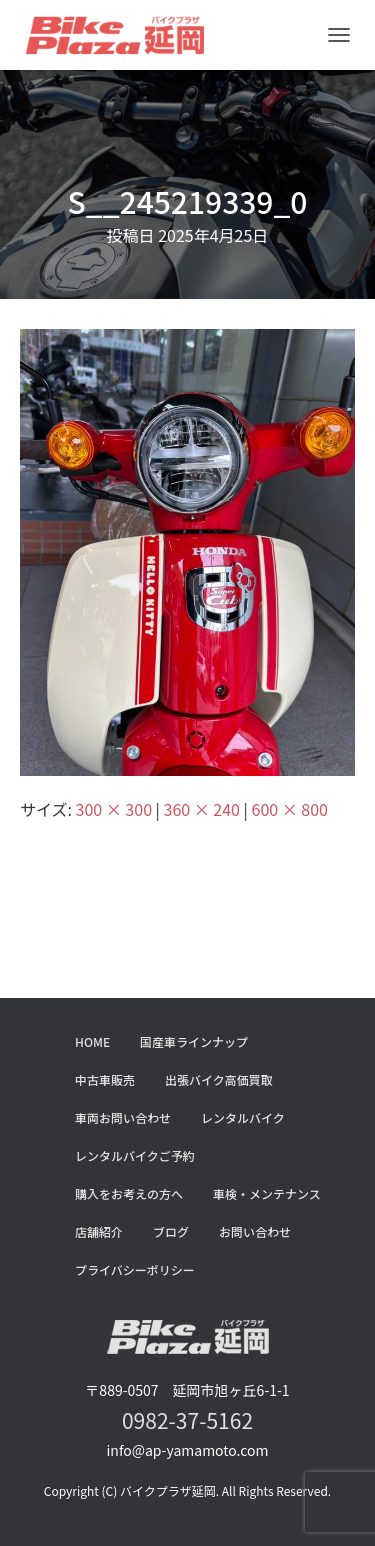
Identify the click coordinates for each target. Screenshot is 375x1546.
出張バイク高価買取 (219, 1079)
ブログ (171, 1231)
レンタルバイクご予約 (135, 1155)
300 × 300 (114, 809)
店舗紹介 (99, 1231)
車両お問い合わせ (123, 1117)
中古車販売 (105, 1079)
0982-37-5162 (187, 1420)
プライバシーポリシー (135, 1269)
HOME (92, 1041)
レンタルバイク (243, 1117)
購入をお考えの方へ (129, 1193)
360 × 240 (202, 809)
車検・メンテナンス (267, 1193)
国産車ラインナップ (194, 1041)
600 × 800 (290, 809)
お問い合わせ (255, 1231)
